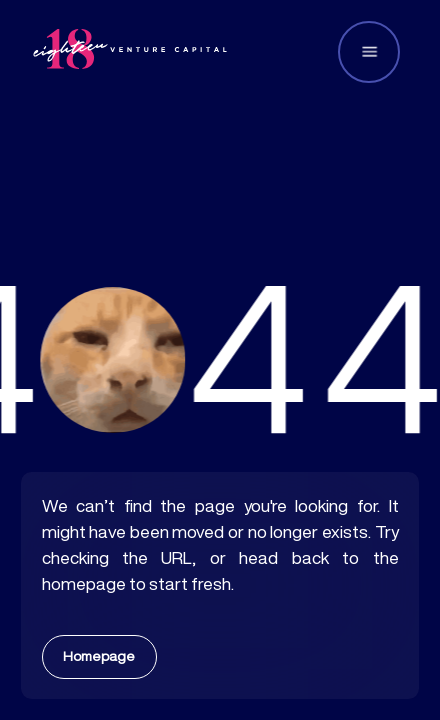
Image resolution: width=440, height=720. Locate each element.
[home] (130, 51)
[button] (369, 52)
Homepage (99, 656)
